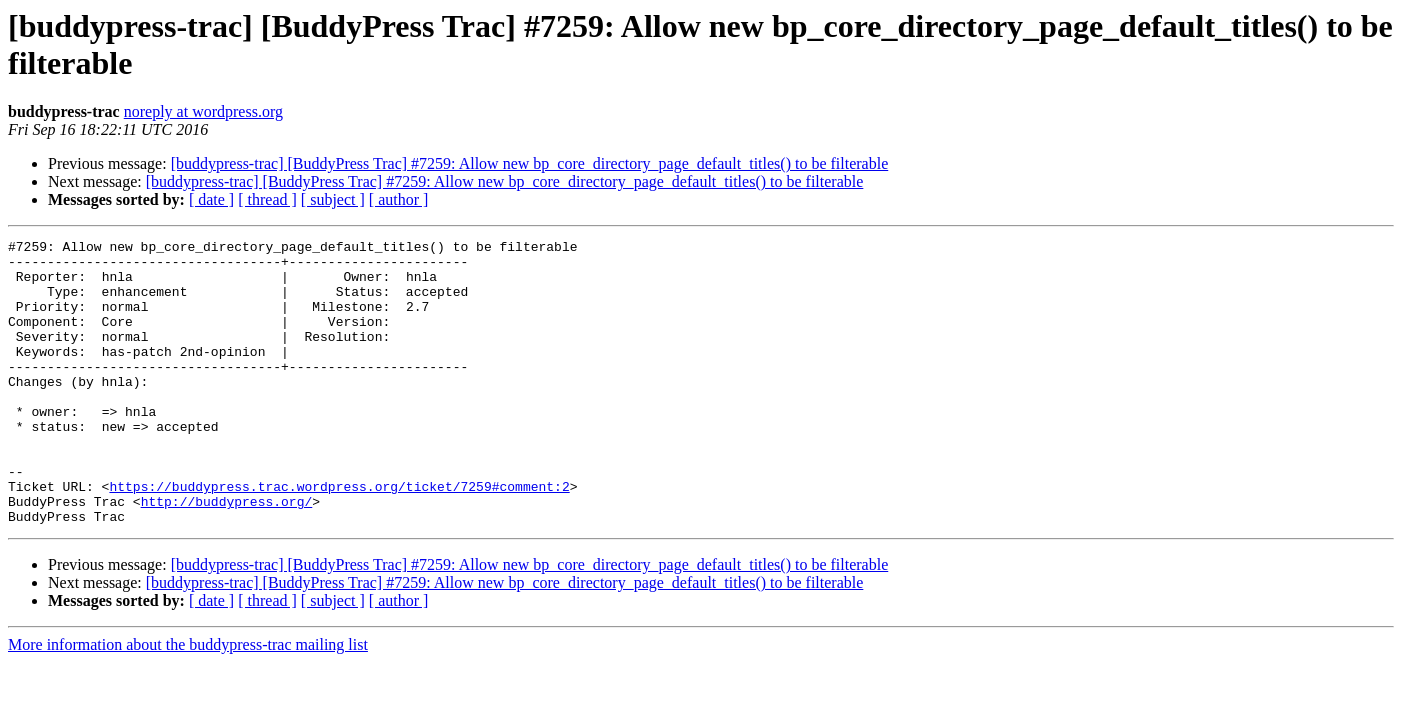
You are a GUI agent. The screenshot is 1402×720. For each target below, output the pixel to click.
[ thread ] (267, 199)
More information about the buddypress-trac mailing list (188, 701)
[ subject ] (333, 199)
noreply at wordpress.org (203, 111)
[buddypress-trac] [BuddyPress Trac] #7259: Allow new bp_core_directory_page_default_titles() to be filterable (530, 163)
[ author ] (399, 199)
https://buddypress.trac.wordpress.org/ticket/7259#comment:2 (339, 537)
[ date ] (211, 199)
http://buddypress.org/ (227, 555)
